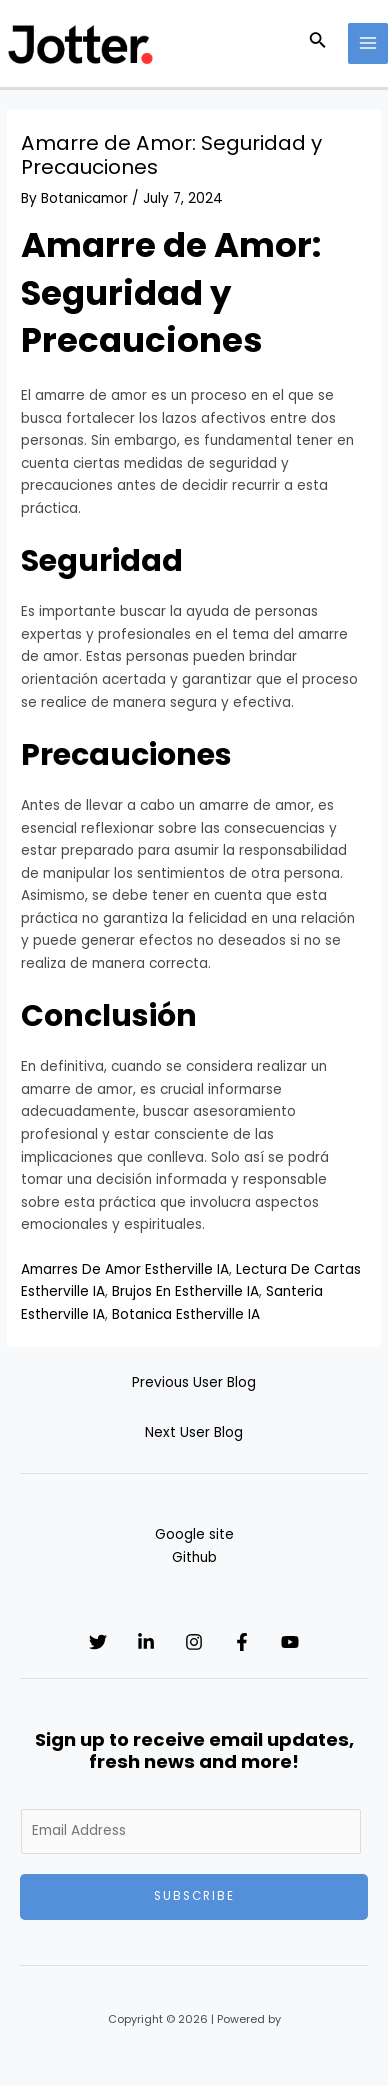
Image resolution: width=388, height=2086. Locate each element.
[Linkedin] (146, 1642)
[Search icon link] (318, 43)
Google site (194, 1534)
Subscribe (194, 1896)
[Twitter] (98, 1642)
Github (194, 1557)
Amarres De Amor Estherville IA (125, 1269)
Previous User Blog (194, 1382)
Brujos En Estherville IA (185, 1291)
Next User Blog (194, 1432)
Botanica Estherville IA (186, 1314)
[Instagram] (194, 1642)
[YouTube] (290, 1642)
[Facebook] (242, 1642)
